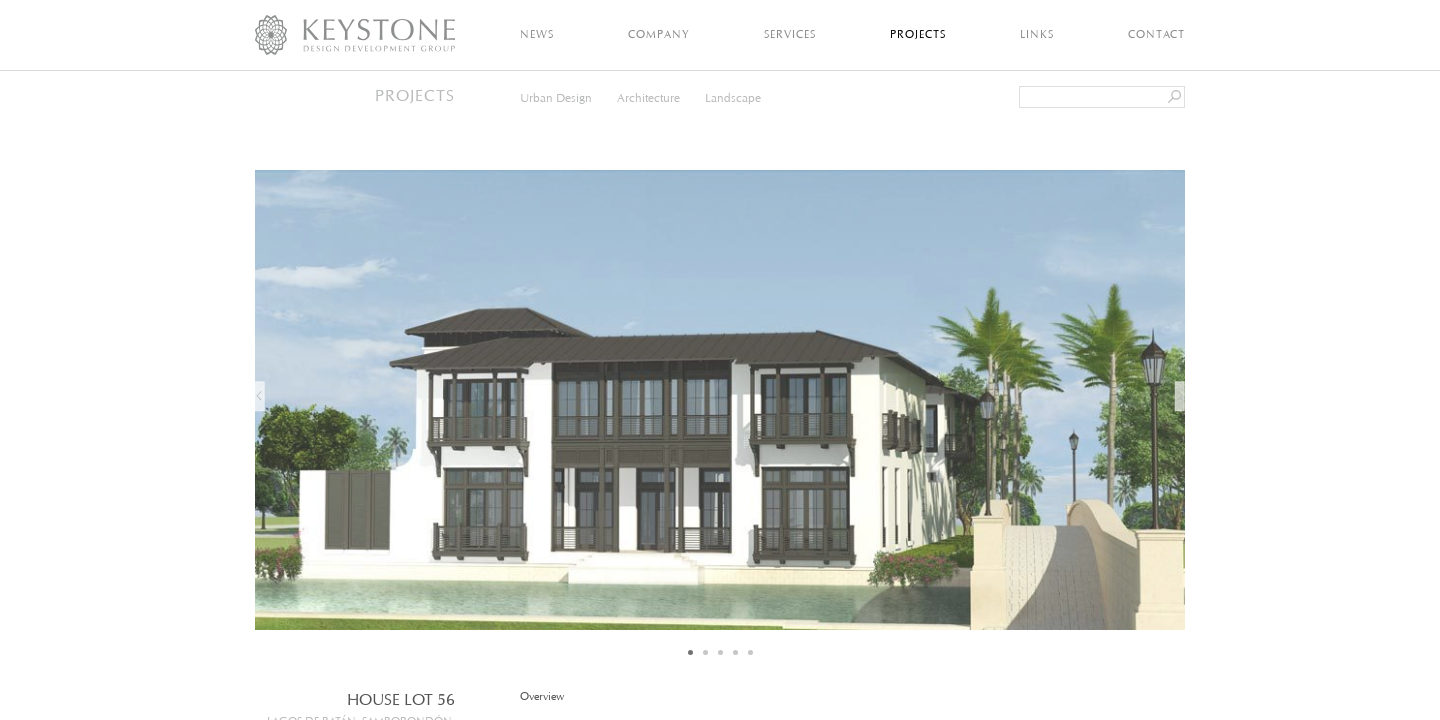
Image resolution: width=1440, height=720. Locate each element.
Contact (1156, 34)
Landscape (733, 97)
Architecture (648, 97)
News (537, 34)
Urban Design (556, 97)
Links (1037, 34)
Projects (918, 34)
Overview (542, 696)
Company (659, 34)
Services (790, 34)
